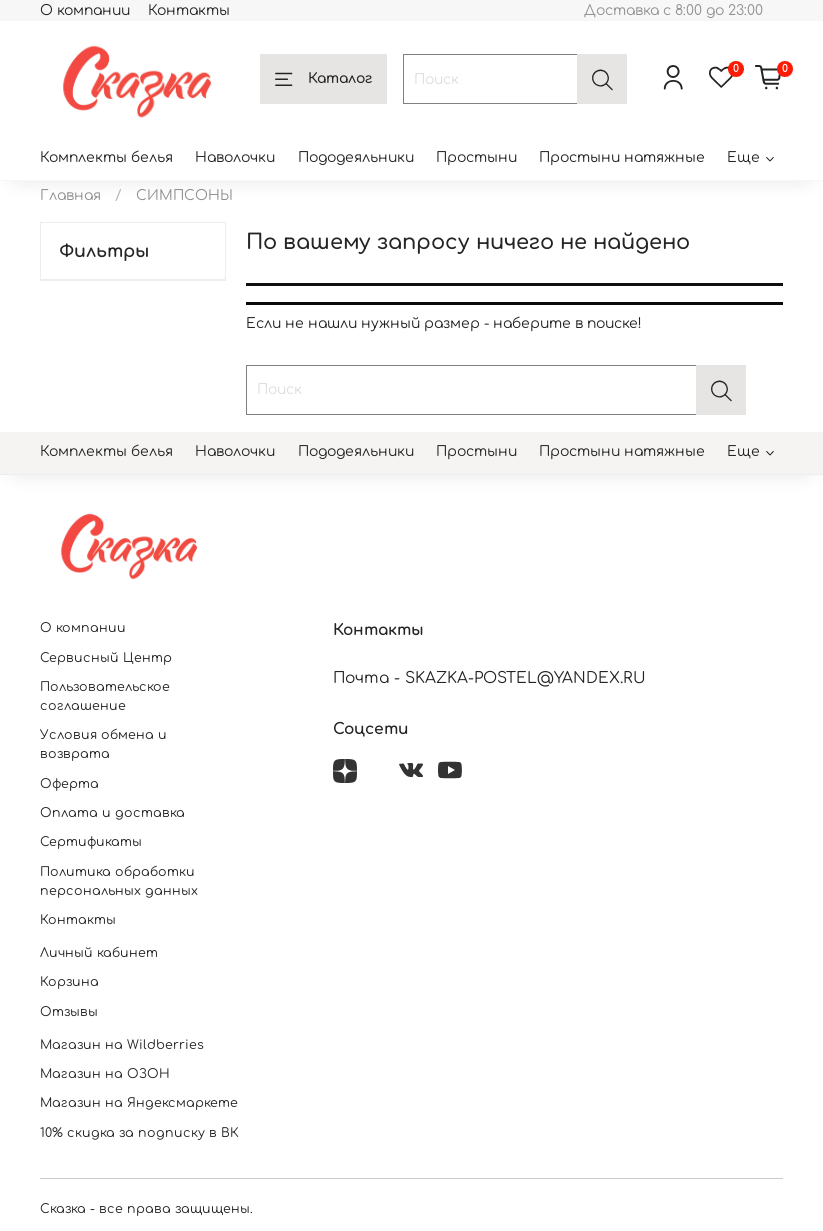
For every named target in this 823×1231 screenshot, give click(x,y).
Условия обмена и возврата (103, 744)
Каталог (323, 80)
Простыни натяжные (622, 157)
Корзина (69, 982)
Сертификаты (91, 842)
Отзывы (69, 1012)
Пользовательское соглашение (105, 696)
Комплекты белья (106, 157)
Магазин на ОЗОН (105, 1074)
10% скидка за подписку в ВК (139, 1133)
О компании (85, 10)
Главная (70, 195)
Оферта (69, 784)
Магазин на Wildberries (122, 1045)
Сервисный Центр (106, 658)
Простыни (476, 157)
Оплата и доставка (112, 813)
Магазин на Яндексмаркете (139, 1103)
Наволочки (235, 157)
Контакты (189, 10)
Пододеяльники (356, 157)
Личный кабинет (99, 953)
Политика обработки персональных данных (119, 881)
